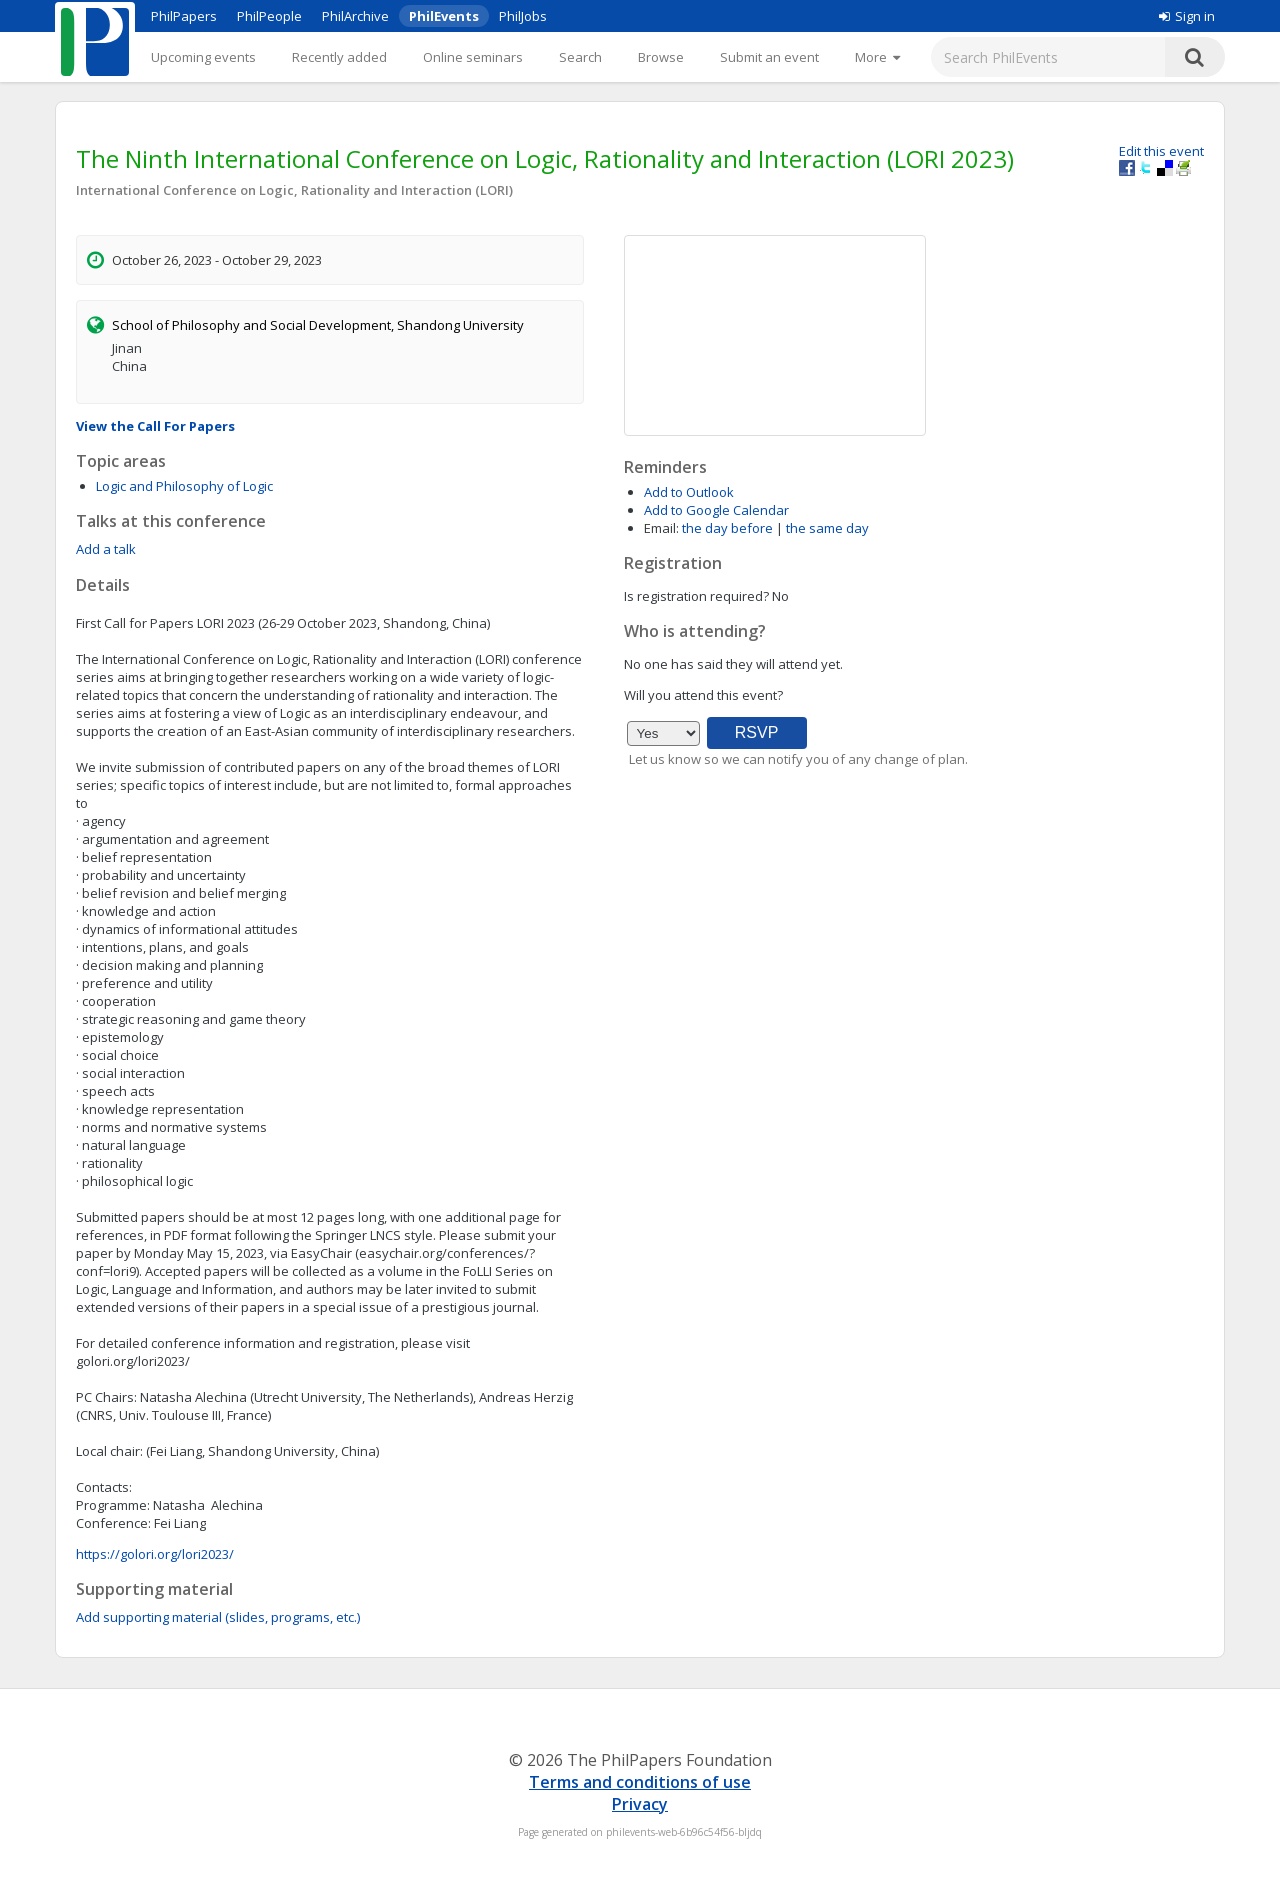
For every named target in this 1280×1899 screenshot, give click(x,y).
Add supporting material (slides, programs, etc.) (218, 1617)
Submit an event (769, 57)
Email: (661, 528)
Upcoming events (203, 57)
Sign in (1187, 16)
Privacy (640, 1804)
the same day (827, 528)
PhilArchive (355, 16)
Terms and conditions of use (640, 1782)
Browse (661, 57)
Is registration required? (696, 596)
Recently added (339, 57)
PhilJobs (523, 16)
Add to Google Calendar (716, 510)
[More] (877, 57)
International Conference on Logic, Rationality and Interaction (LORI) (294, 190)
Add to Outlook (689, 492)
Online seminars (473, 57)
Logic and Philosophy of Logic (184, 486)
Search (580, 57)
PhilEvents (444, 16)
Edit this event (1161, 151)
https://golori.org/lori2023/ (155, 1554)
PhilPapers (184, 16)
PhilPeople (269, 16)
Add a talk (106, 549)
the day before (727, 528)
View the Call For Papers (155, 426)
